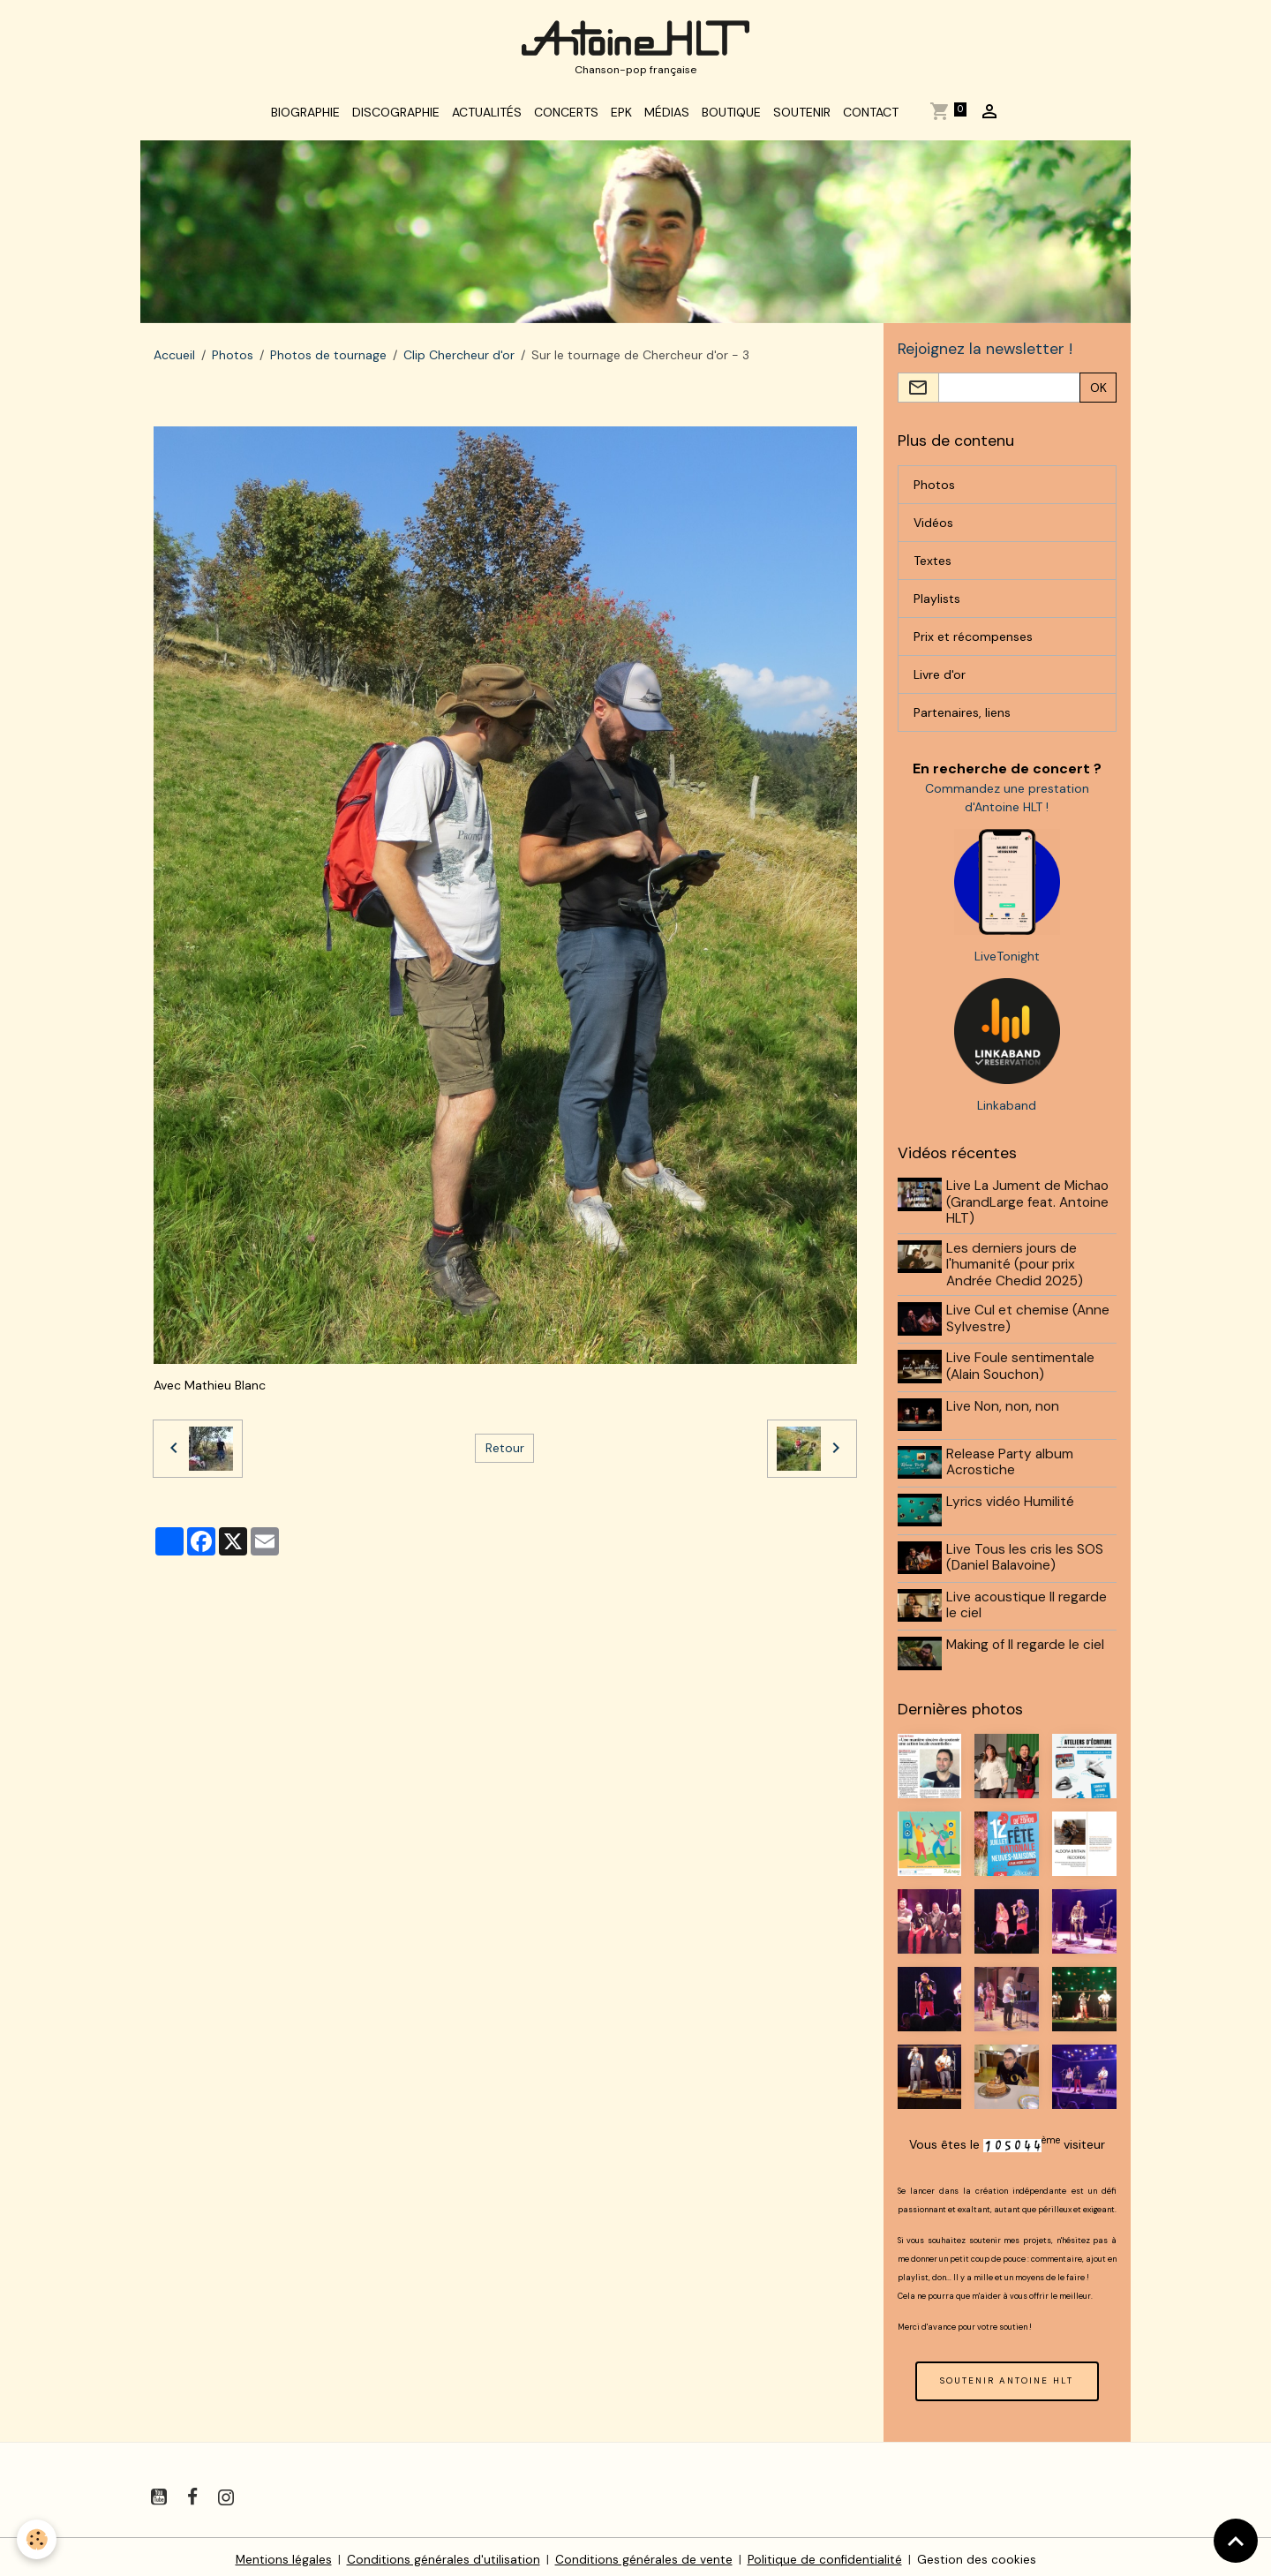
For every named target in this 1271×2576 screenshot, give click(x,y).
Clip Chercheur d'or (459, 359)
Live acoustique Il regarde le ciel (1028, 1602)
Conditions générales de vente (643, 2553)
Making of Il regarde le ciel (1027, 1640)
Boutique (731, 116)
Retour (504, 1452)
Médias (666, 116)
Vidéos (933, 528)
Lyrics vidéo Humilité (1012, 1501)
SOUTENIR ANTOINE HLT (1006, 2374)
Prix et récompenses (973, 642)
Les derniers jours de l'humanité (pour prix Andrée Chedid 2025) (1016, 1270)
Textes (932, 566)
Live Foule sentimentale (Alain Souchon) (1022, 1370)
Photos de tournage (328, 359)
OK (1098, 393)
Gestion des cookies (977, 2553)
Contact (871, 116)
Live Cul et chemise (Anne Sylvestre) (1029, 1324)
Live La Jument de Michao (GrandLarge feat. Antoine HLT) (1029, 1208)
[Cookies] (37, 2539)
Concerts (566, 116)
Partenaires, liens (962, 718)
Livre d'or (940, 680)
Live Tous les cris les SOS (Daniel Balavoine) (1026, 1555)
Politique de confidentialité (825, 2553)
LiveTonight (1007, 962)
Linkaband (1006, 1111)
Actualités (487, 116)
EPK (621, 116)
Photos (232, 359)
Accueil (174, 359)
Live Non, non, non (1004, 1409)
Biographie (305, 116)
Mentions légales (282, 2553)
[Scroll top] (1236, 2541)
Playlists (937, 604)
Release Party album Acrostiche (1011, 1463)
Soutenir (802, 116)
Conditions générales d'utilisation (442, 2553)
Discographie (396, 116)
